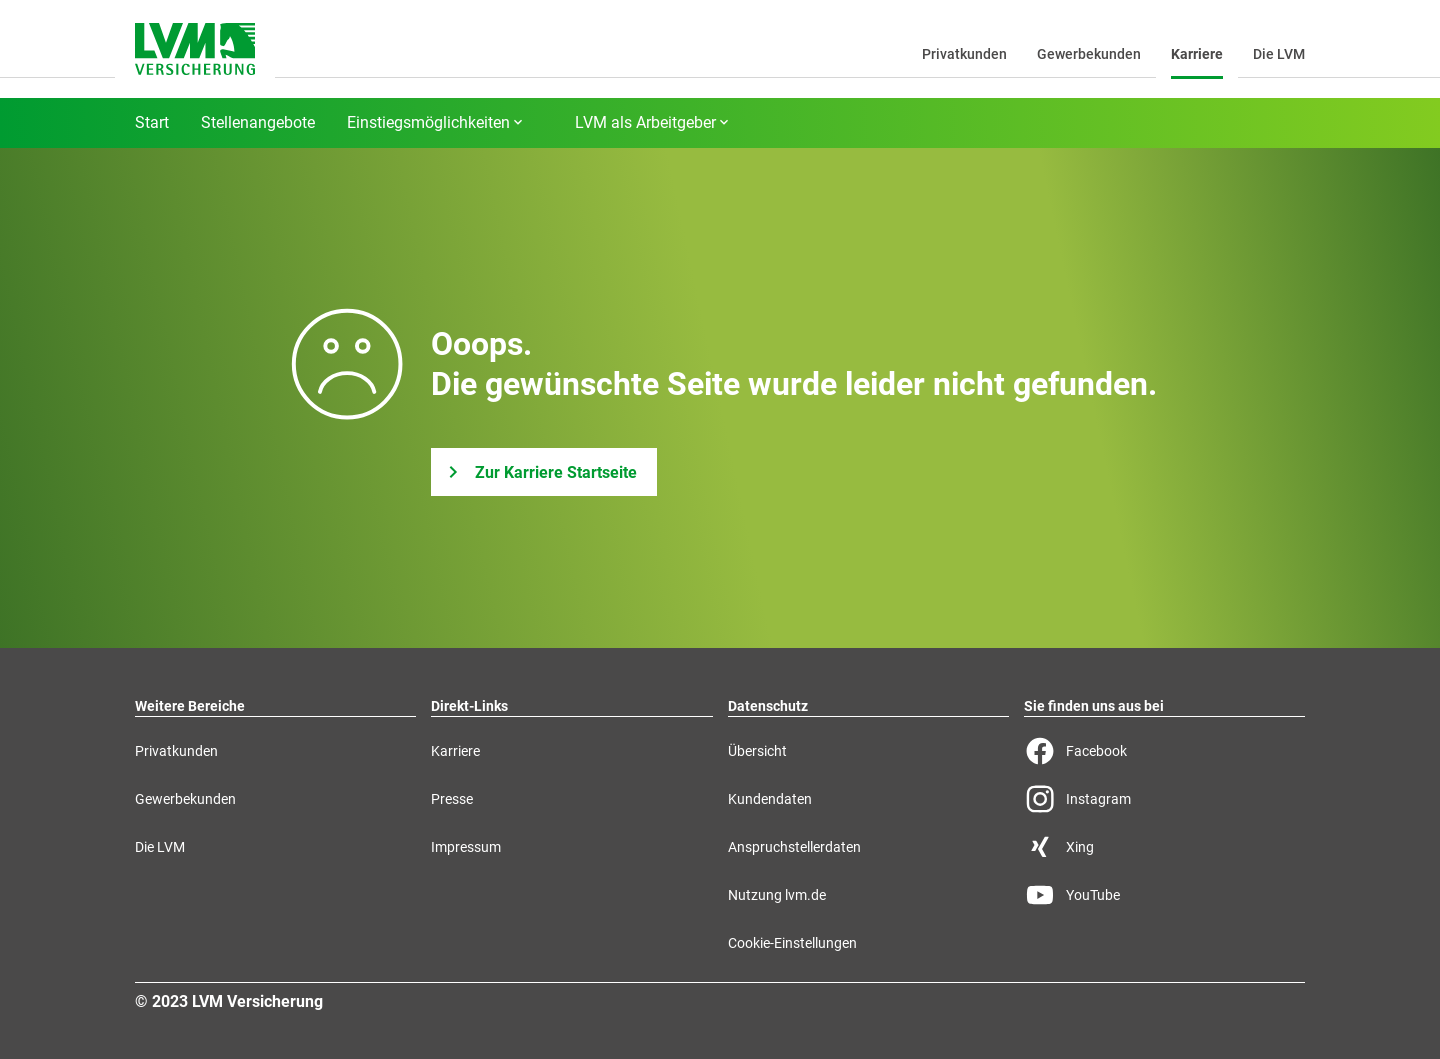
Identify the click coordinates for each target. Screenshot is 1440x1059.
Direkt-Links (469, 706)
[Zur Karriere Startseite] (544, 472)
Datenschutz (768, 706)
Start (152, 123)
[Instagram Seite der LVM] (1164, 799)
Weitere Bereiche (190, 706)
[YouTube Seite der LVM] (1164, 895)
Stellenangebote (258, 123)
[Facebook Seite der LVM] (1164, 751)
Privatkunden (964, 54)
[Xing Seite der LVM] (1164, 847)
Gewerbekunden (1089, 54)
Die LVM (1279, 54)
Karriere (1197, 54)
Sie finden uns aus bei (1094, 706)
